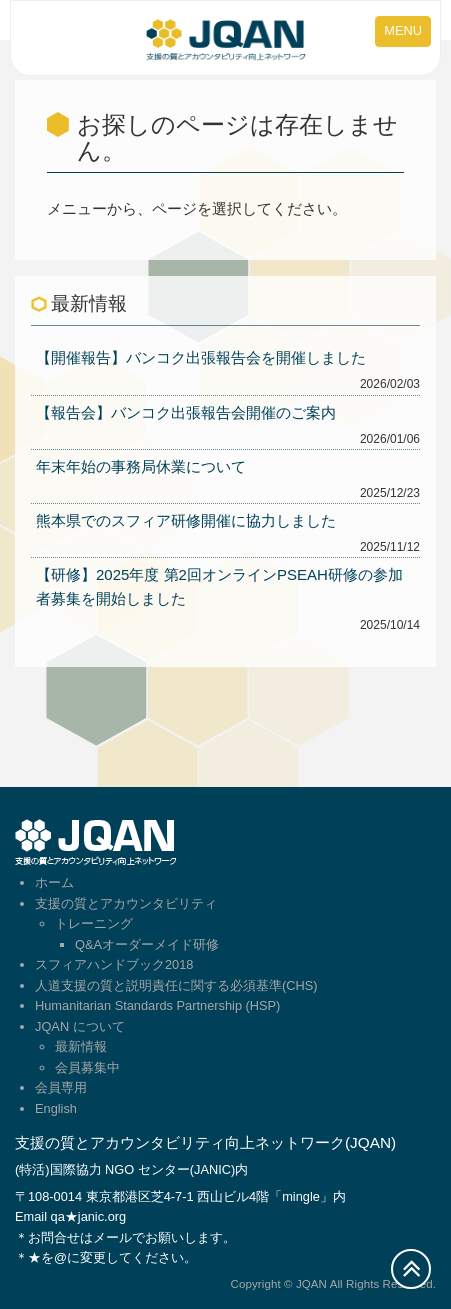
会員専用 (61, 1087)
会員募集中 (87, 1067)
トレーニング (94, 923)
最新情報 (81, 1046)
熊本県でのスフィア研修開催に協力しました (186, 520)
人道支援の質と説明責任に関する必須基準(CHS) (176, 985)
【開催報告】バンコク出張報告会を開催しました (201, 357)
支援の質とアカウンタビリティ (126, 903)
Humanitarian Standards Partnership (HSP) (157, 1005)
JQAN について (80, 1026)
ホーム (54, 882)
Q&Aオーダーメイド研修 (147, 944)
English (56, 1108)
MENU (403, 30)
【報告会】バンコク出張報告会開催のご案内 (186, 412)
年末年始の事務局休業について (141, 466)
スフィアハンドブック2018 (114, 964)
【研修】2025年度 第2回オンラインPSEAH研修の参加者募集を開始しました (219, 586)
